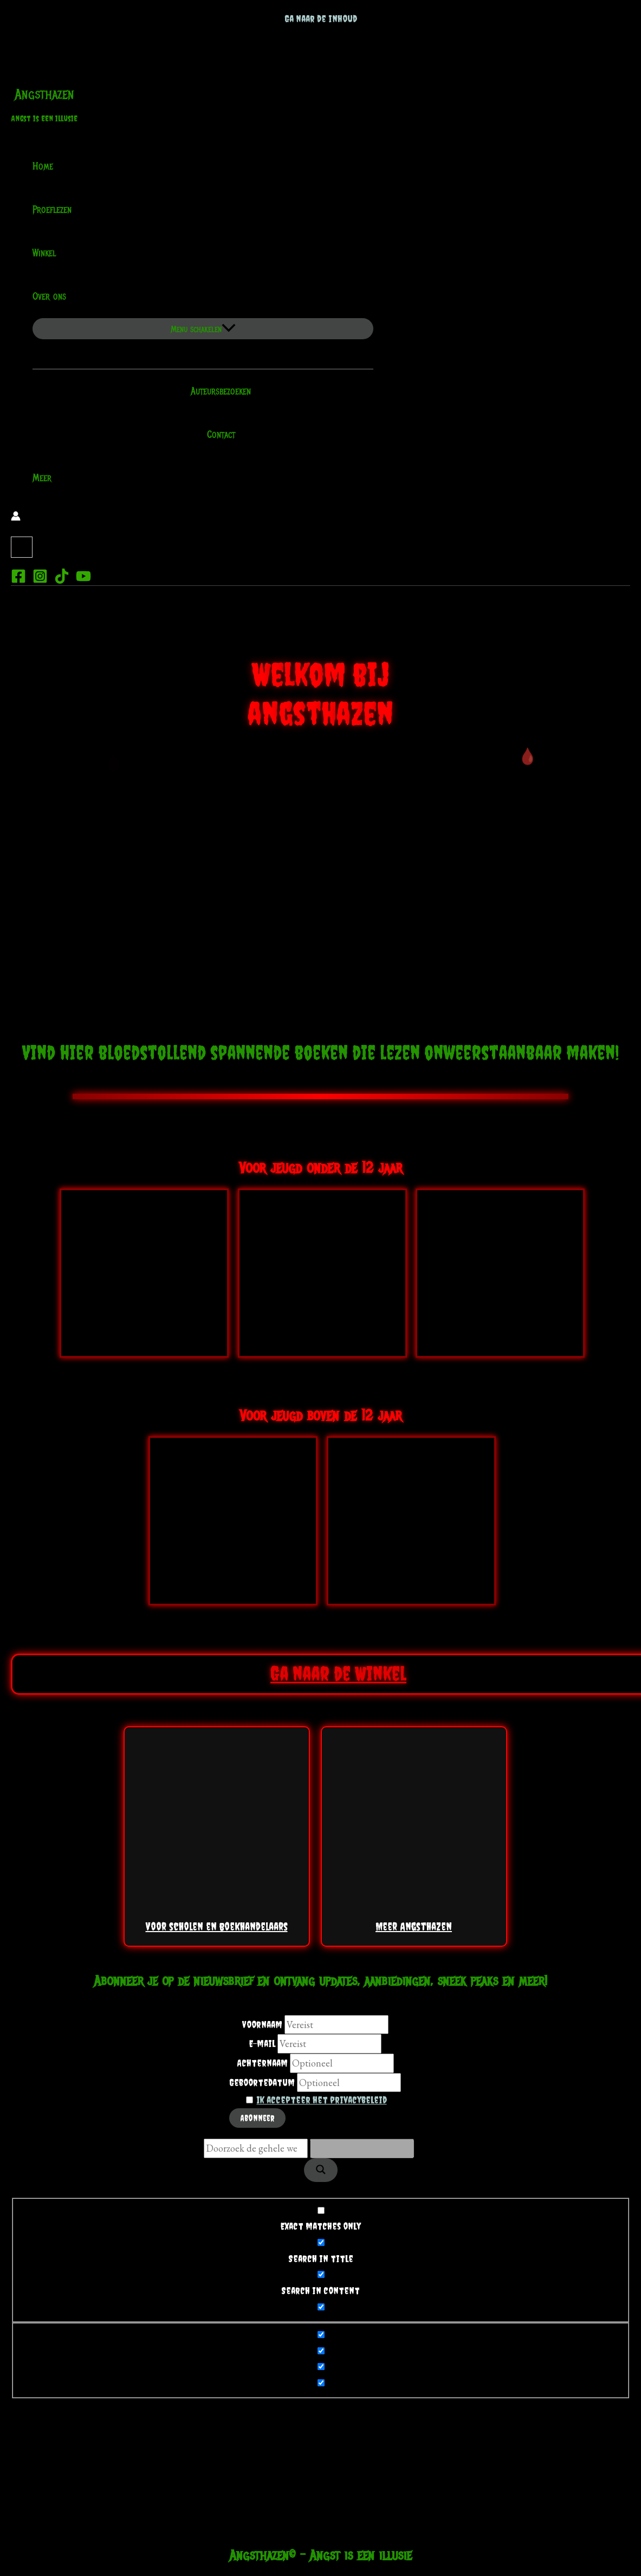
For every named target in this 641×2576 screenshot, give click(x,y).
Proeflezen (52, 210)
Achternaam (262, 2063)
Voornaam (262, 2024)
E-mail (262, 2043)
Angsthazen (44, 94)
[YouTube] (83, 580)
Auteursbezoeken (214, 391)
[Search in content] (321, 2274)
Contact (214, 435)
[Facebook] (18, 580)
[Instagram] (40, 580)
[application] (73, 296)
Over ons (56, 296)
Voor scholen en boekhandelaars (216, 1838)
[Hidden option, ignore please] (321, 2334)
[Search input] (256, 2148)
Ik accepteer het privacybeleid (322, 2100)
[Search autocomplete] (362, 2148)
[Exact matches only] (321, 2210)
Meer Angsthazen (414, 1838)
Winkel (44, 253)
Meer (42, 478)
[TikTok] (61, 580)
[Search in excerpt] (321, 2306)
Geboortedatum (262, 2082)
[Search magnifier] (321, 2170)
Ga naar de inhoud (320, 18)
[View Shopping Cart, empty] (22, 547)
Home (43, 166)
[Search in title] (321, 2242)
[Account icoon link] (16, 517)
